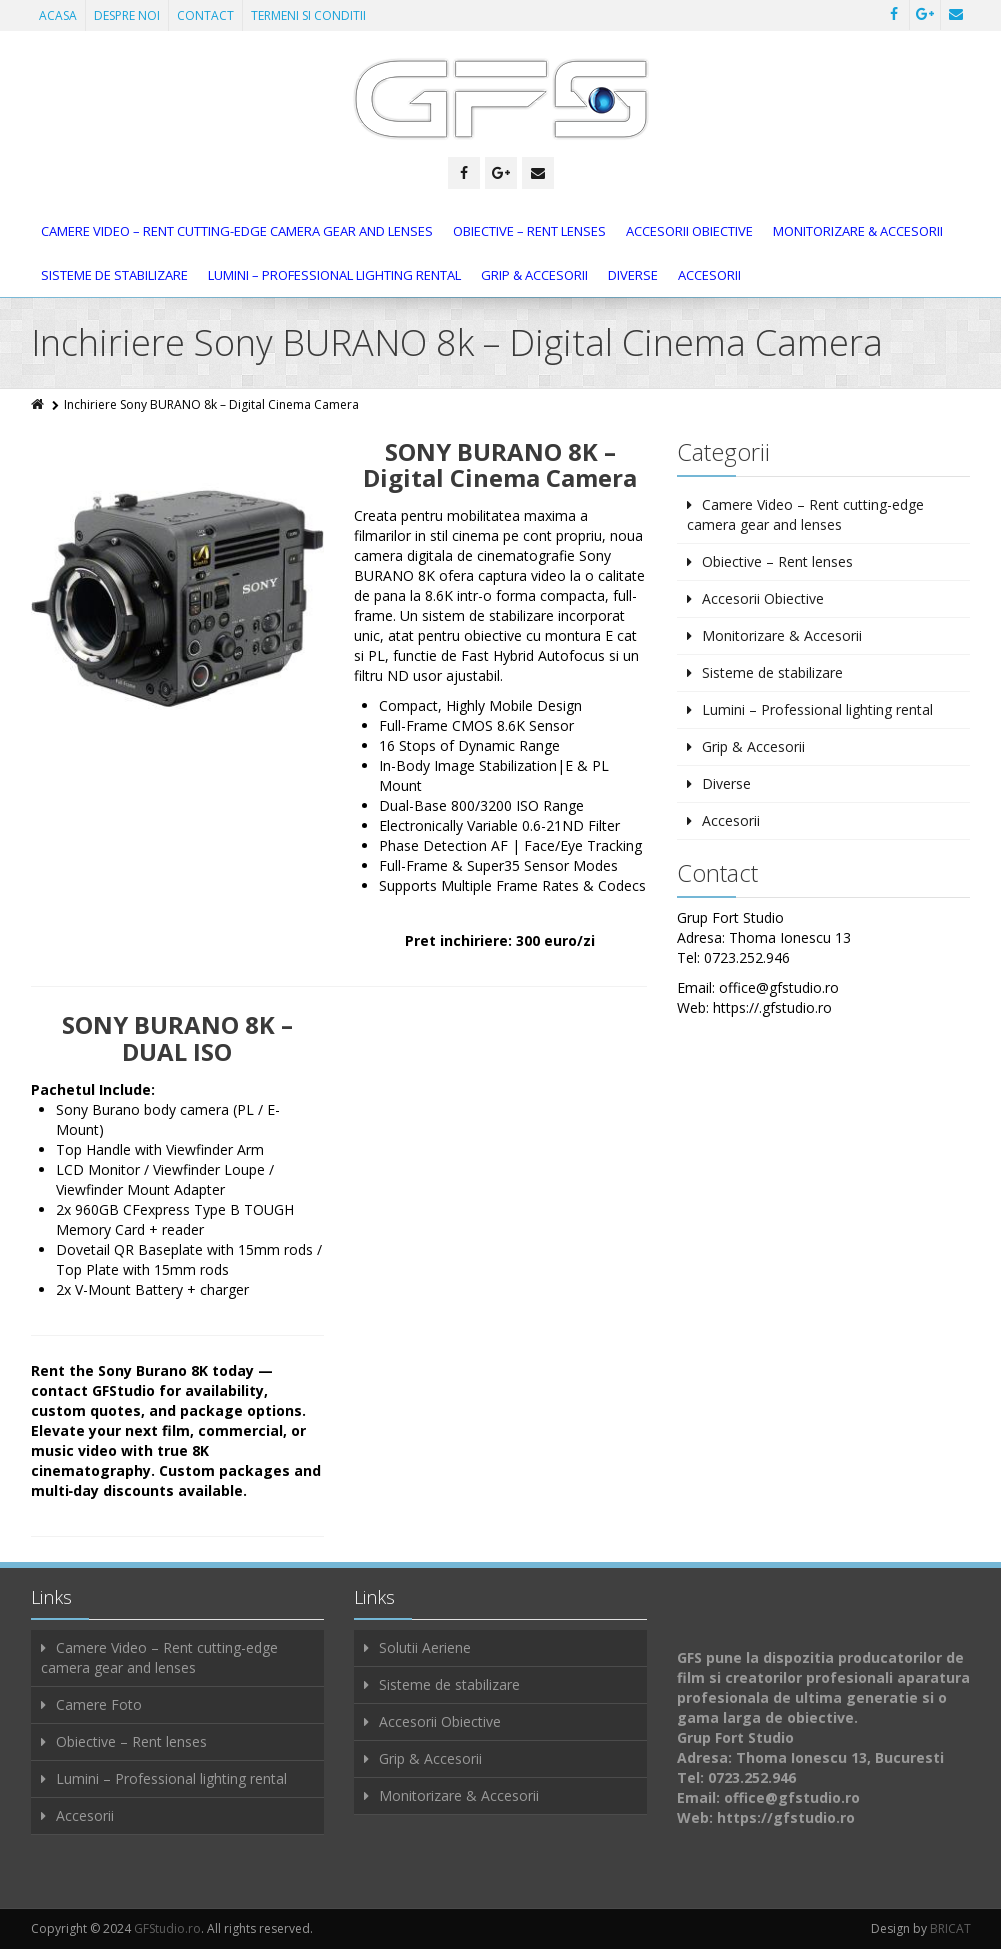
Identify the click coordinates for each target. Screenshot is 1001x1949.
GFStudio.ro (167, 1928)
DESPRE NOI (127, 15)
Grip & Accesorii (534, 275)
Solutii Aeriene (425, 1647)
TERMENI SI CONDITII (308, 15)
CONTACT (205, 15)
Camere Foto (99, 1704)
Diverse (633, 275)
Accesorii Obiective (689, 231)
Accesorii (709, 275)
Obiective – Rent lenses (529, 231)
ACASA (58, 15)
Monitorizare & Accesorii (858, 231)
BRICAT (950, 1928)
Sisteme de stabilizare (114, 275)
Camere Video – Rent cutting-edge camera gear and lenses (237, 231)
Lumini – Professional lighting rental (334, 275)
